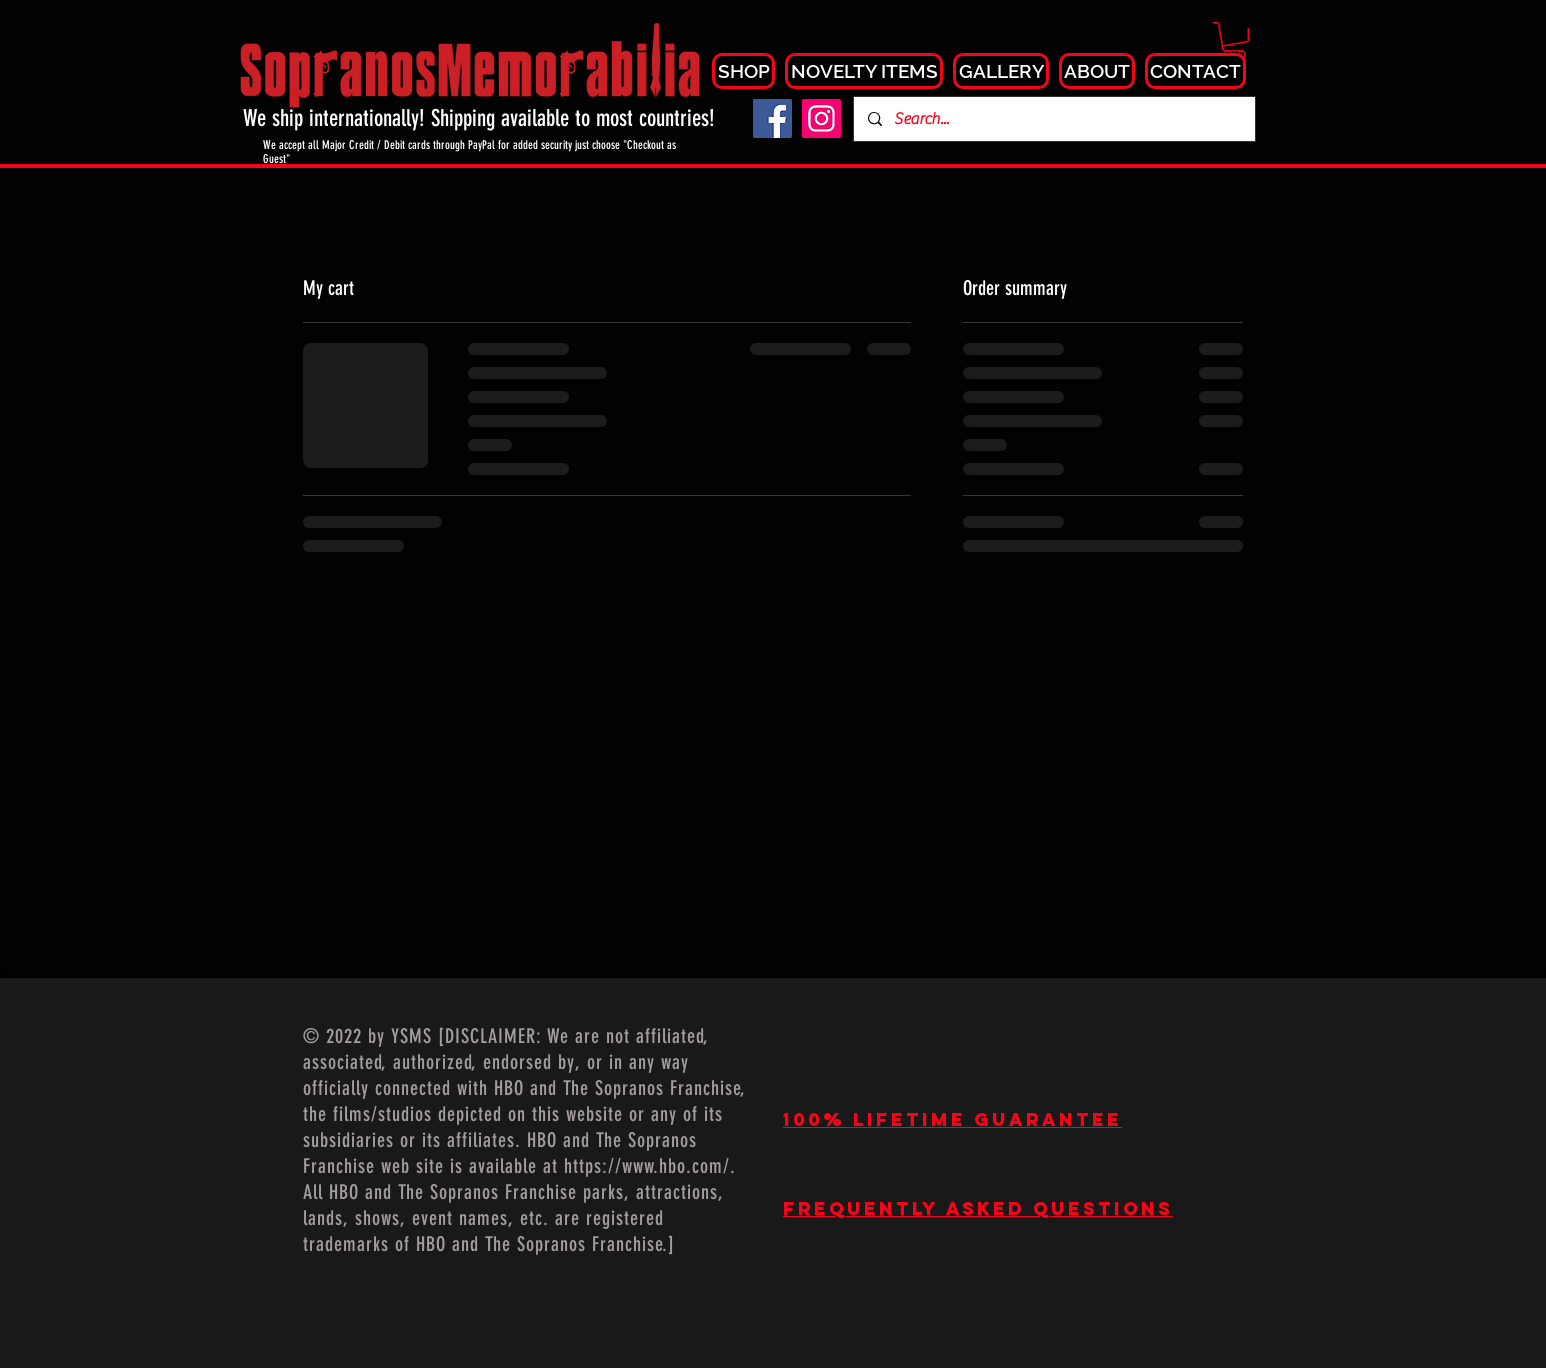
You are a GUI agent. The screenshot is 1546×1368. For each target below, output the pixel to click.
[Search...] (1053, 119)
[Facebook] (772, 118)
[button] (1234, 40)
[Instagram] (821, 118)
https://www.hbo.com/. (650, 1166)
